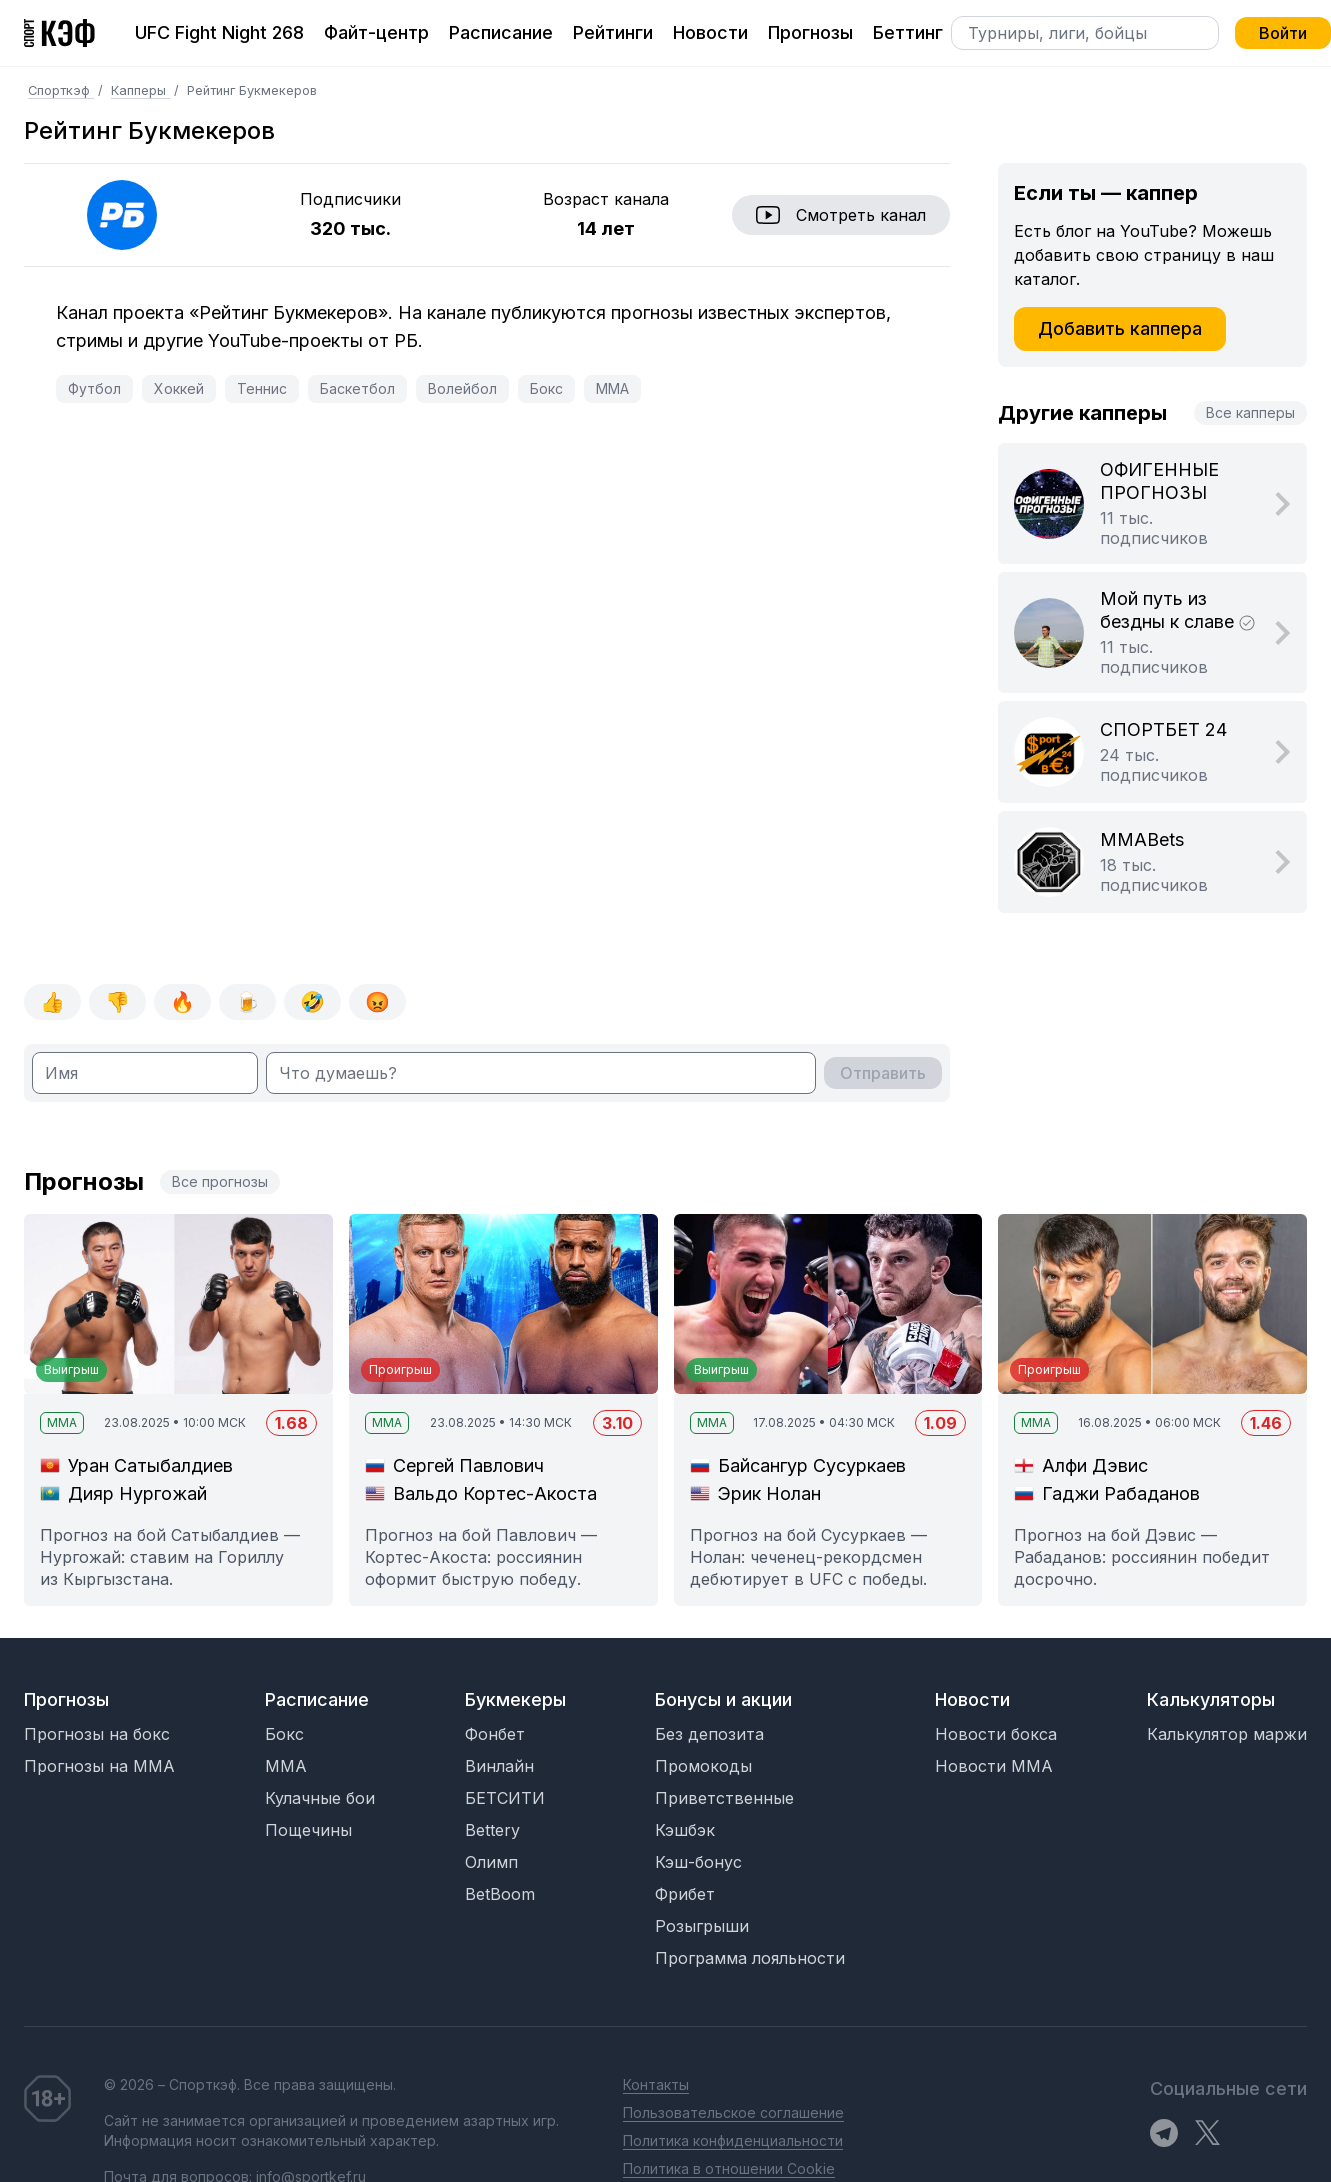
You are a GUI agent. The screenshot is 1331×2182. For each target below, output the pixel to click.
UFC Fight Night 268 (219, 32)
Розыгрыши (702, 1926)
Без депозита (709, 1734)
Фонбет (495, 1734)
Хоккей (179, 388)
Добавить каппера (1120, 328)
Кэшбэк (685, 1830)
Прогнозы (810, 32)
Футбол (94, 388)
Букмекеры (515, 1699)
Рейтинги (613, 32)
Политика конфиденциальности (733, 2140)
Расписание (501, 32)
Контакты (656, 2084)
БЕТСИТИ (505, 1798)
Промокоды (703, 1766)
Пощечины (308, 1830)
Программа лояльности (750, 1958)
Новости (710, 32)
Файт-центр (376, 32)
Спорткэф (61, 90)
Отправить (883, 1073)
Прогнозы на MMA (99, 1766)
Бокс (546, 388)
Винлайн (499, 1766)
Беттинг (908, 32)
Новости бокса (996, 1734)
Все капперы (1250, 412)
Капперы (140, 90)
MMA (612, 388)
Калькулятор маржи (1227, 1734)
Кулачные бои (320, 1798)
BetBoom (500, 1894)
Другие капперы (1082, 413)
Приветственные (724, 1798)
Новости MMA (994, 1766)
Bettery (492, 1830)
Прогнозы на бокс (97, 1734)
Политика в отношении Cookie (729, 2168)
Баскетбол (357, 388)
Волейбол (462, 388)
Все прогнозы (220, 1181)
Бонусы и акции (723, 1699)
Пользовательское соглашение (733, 2112)
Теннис (262, 388)
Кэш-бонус (698, 1862)
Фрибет (685, 1894)
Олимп (491, 1862)
